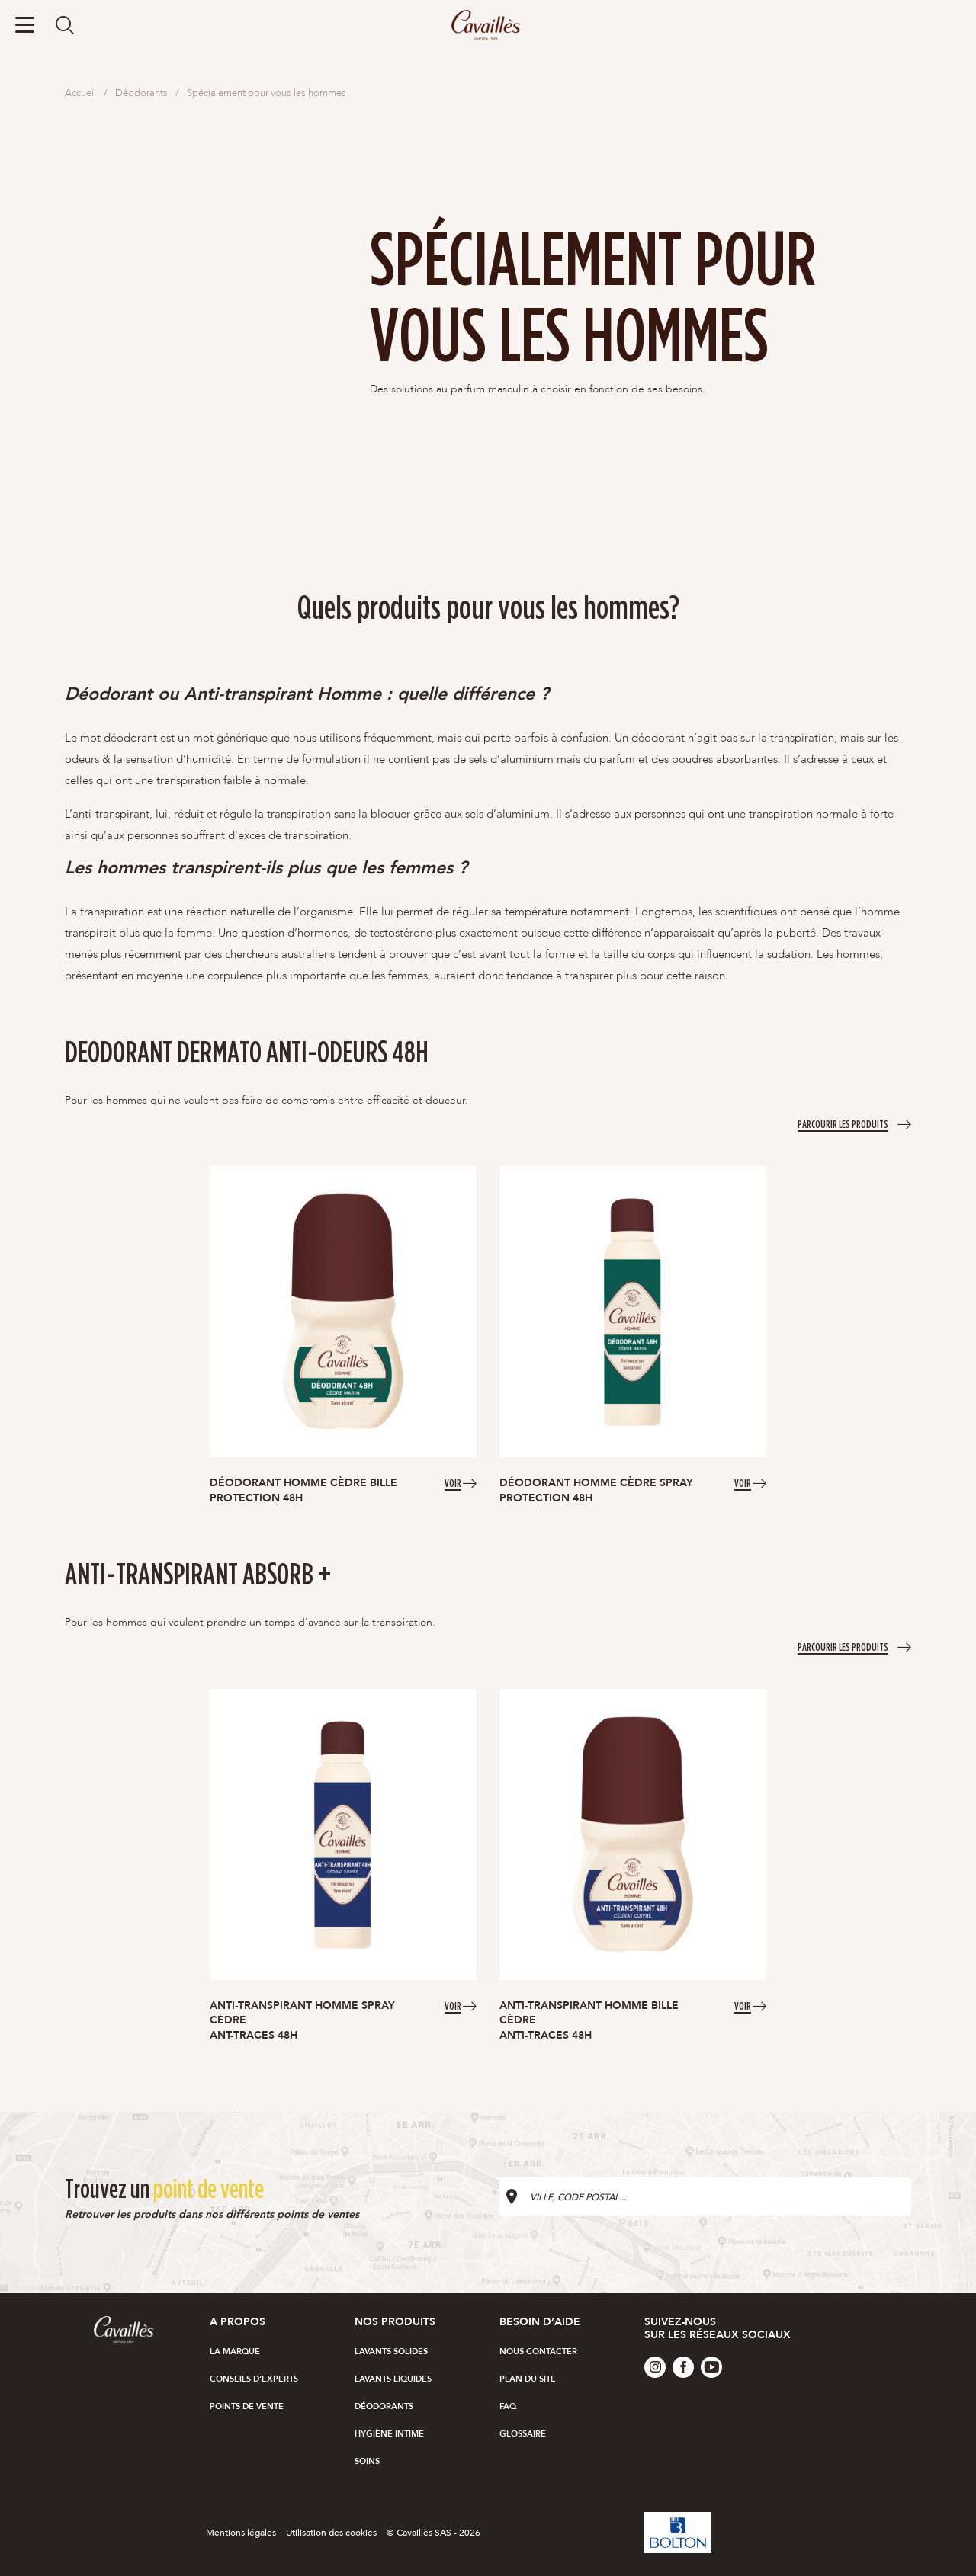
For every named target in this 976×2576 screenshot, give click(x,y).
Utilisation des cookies (331, 2532)
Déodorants (384, 2406)
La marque (235, 2351)
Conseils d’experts (254, 2379)
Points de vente (247, 2406)
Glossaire (522, 2434)
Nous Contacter (538, 2351)
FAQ (507, 2406)
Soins (367, 2461)
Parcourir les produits (843, 1123)
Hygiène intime (389, 2434)
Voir (453, 1482)
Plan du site (527, 2379)
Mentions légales (241, 2532)
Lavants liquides (393, 2379)
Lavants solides (391, 2351)
